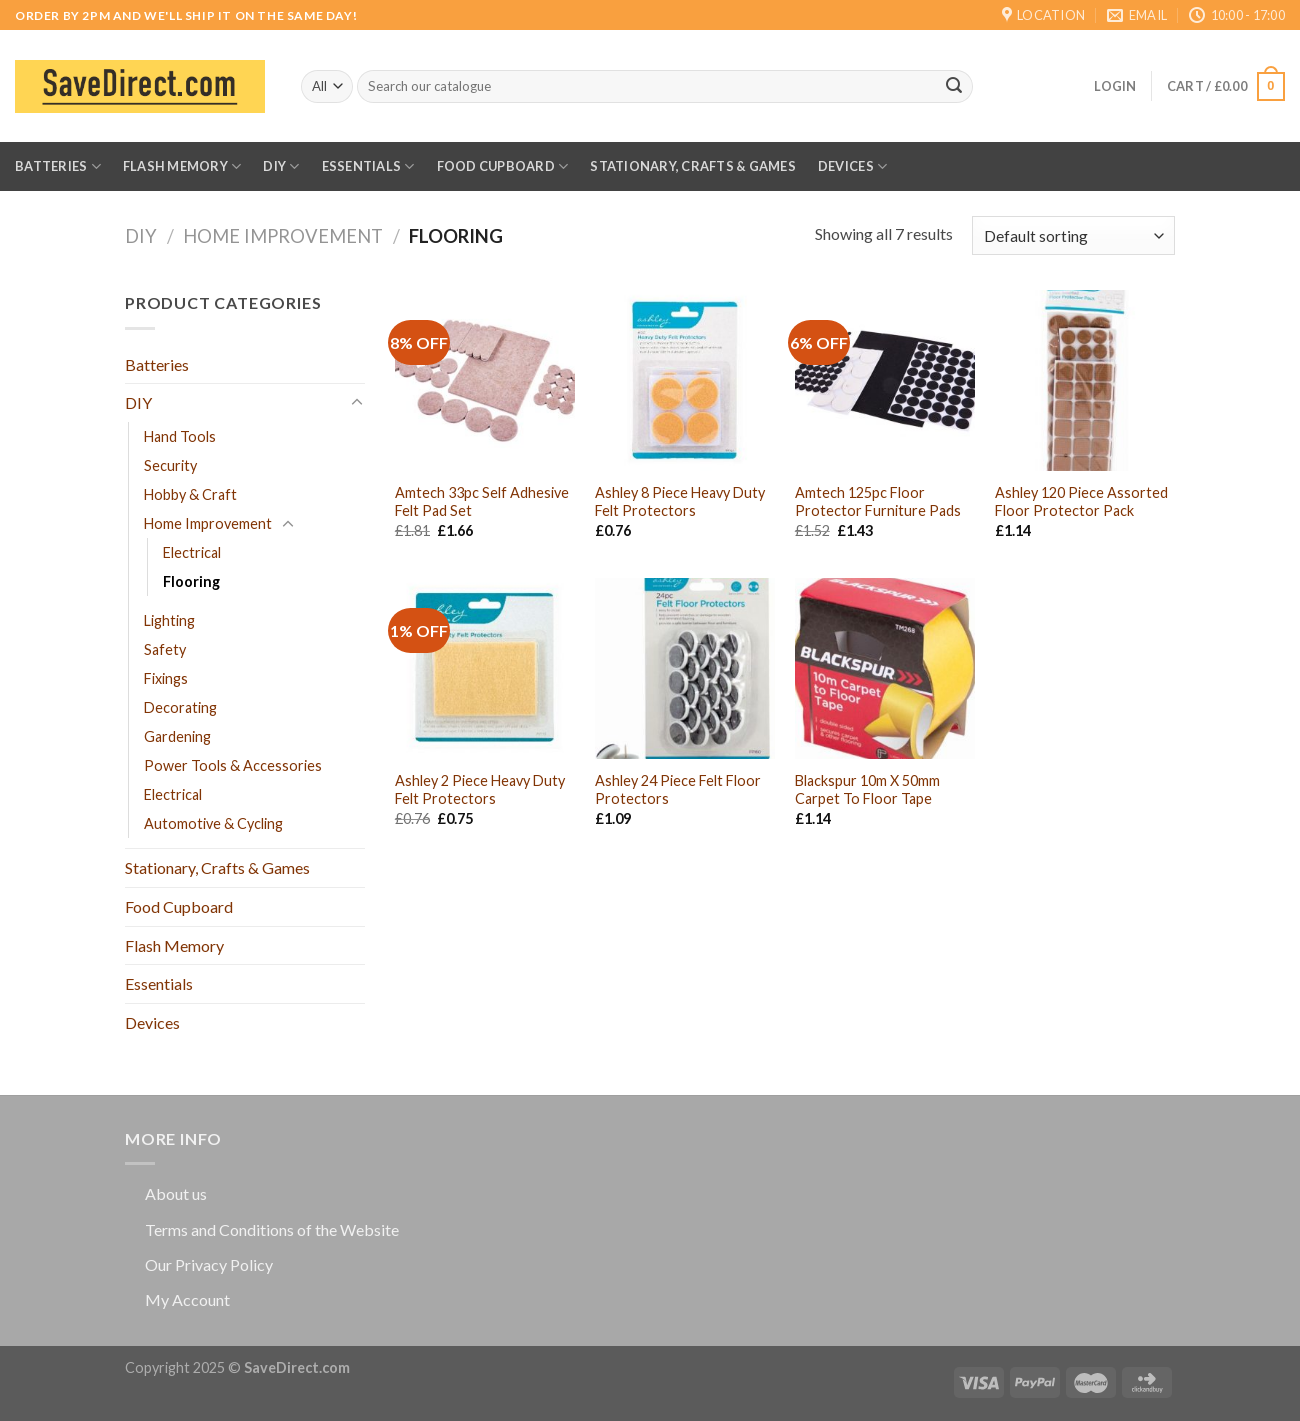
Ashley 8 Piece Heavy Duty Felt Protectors (680, 502)
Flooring (191, 581)
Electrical (192, 552)
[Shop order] (1073, 235)
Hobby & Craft (190, 494)
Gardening (177, 736)
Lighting (169, 620)
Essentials (368, 166)
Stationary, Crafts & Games (693, 166)
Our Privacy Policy (209, 1264)
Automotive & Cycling (213, 823)
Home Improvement (283, 236)
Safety (165, 649)
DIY (281, 166)
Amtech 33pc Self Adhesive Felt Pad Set (482, 502)
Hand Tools (180, 436)
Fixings (166, 678)
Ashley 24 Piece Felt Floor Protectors (678, 790)
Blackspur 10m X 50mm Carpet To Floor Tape (867, 790)
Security (170, 465)
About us (176, 1193)
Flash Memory (182, 166)
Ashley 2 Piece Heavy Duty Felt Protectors (480, 790)
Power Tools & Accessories (233, 765)
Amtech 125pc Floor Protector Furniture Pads (878, 502)
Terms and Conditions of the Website (272, 1229)
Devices (852, 166)
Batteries (58, 166)
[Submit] (954, 87)
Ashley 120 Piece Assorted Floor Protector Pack (1081, 502)
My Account (187, 1299)
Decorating (180, 707)
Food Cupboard (503, 166)
